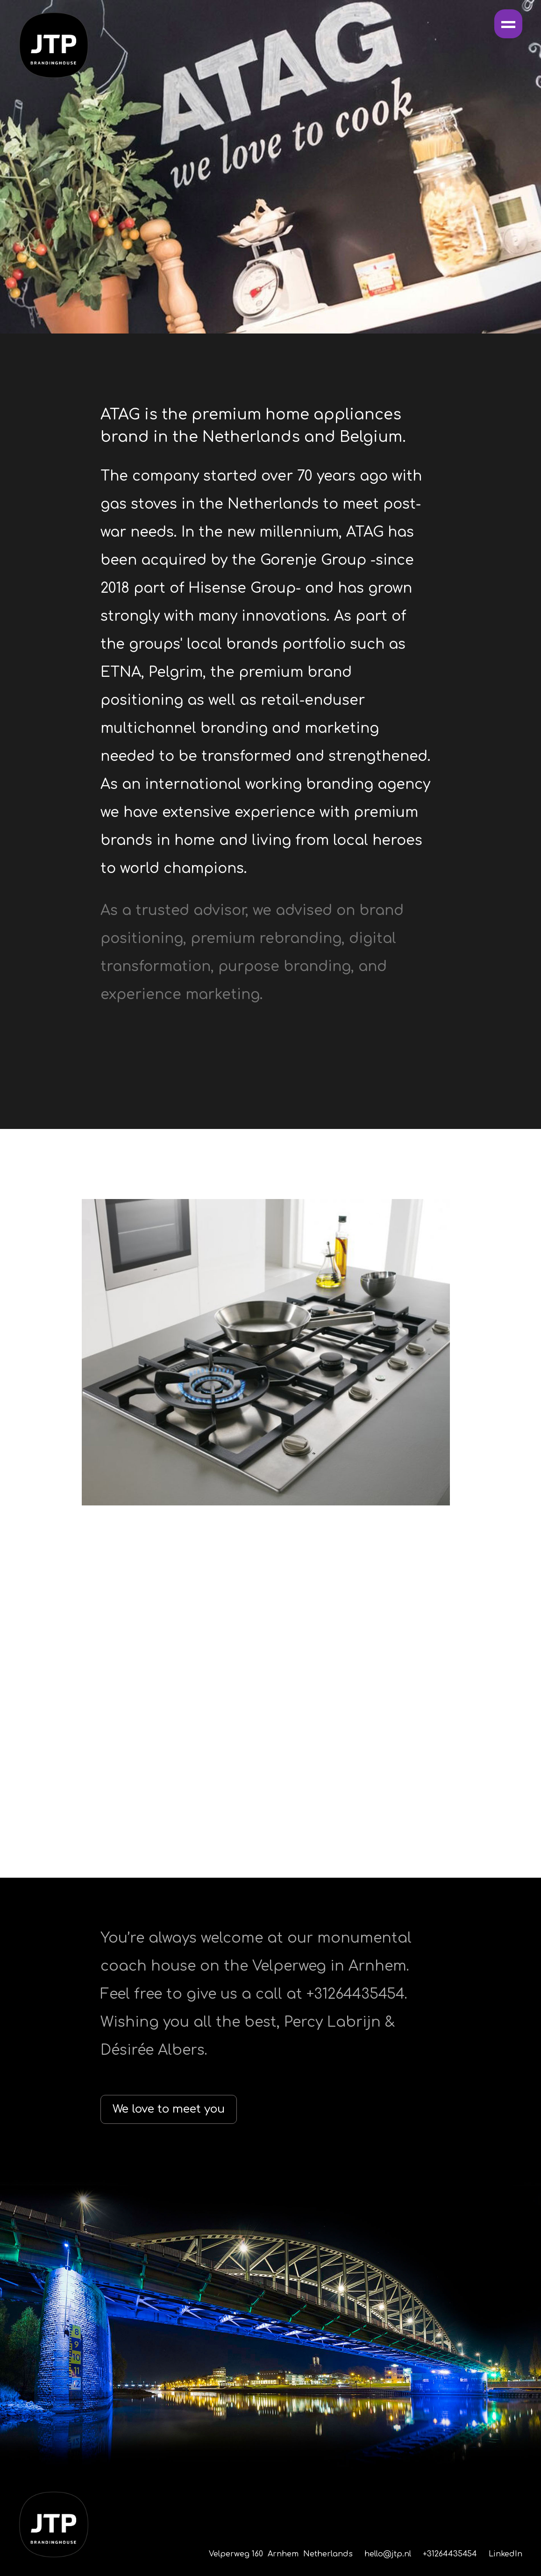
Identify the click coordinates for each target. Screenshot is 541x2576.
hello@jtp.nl (387, 2554)
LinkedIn (505, 2554)
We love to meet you (169, 2109)
